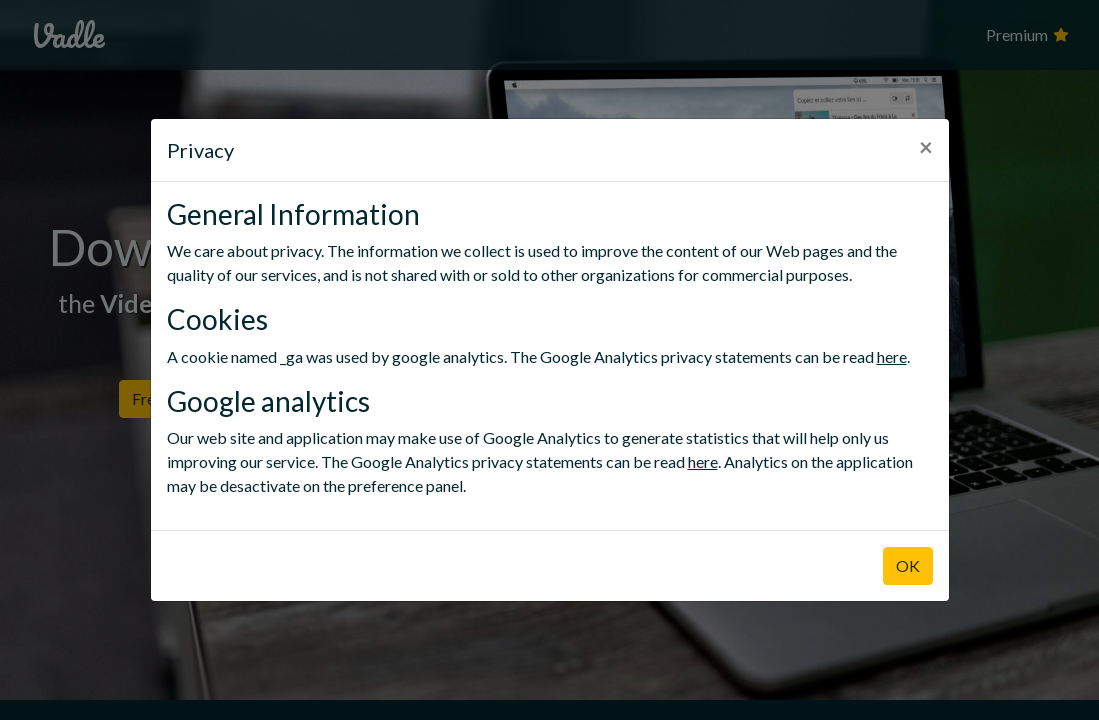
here (892, 356)
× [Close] (926, 146)
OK (908, 565)
